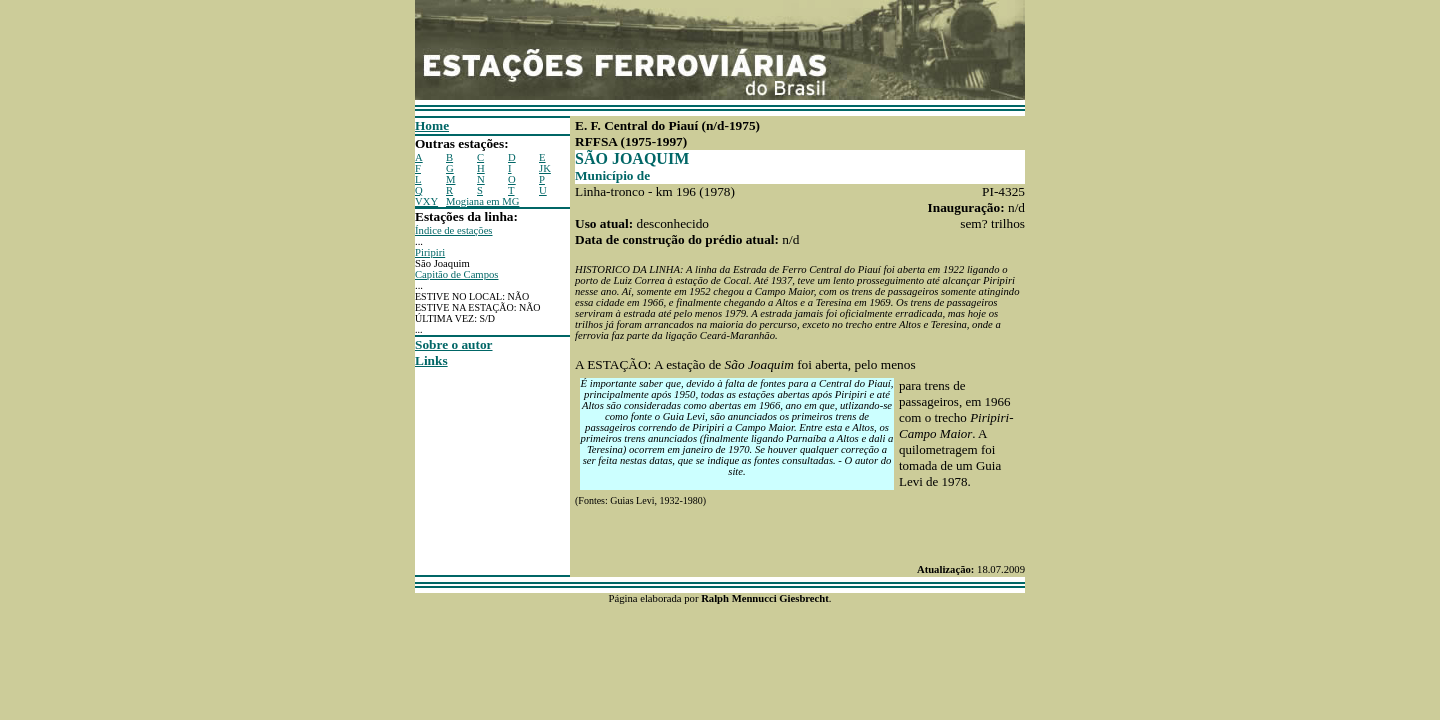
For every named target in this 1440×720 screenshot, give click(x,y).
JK (545, 168)
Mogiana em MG (482, 201)
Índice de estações (454, 230)
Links (431, 360)
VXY (426, 201)
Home (432, 125)
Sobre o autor (454, 344)
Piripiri (430, 252)
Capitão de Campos (456, 274)
